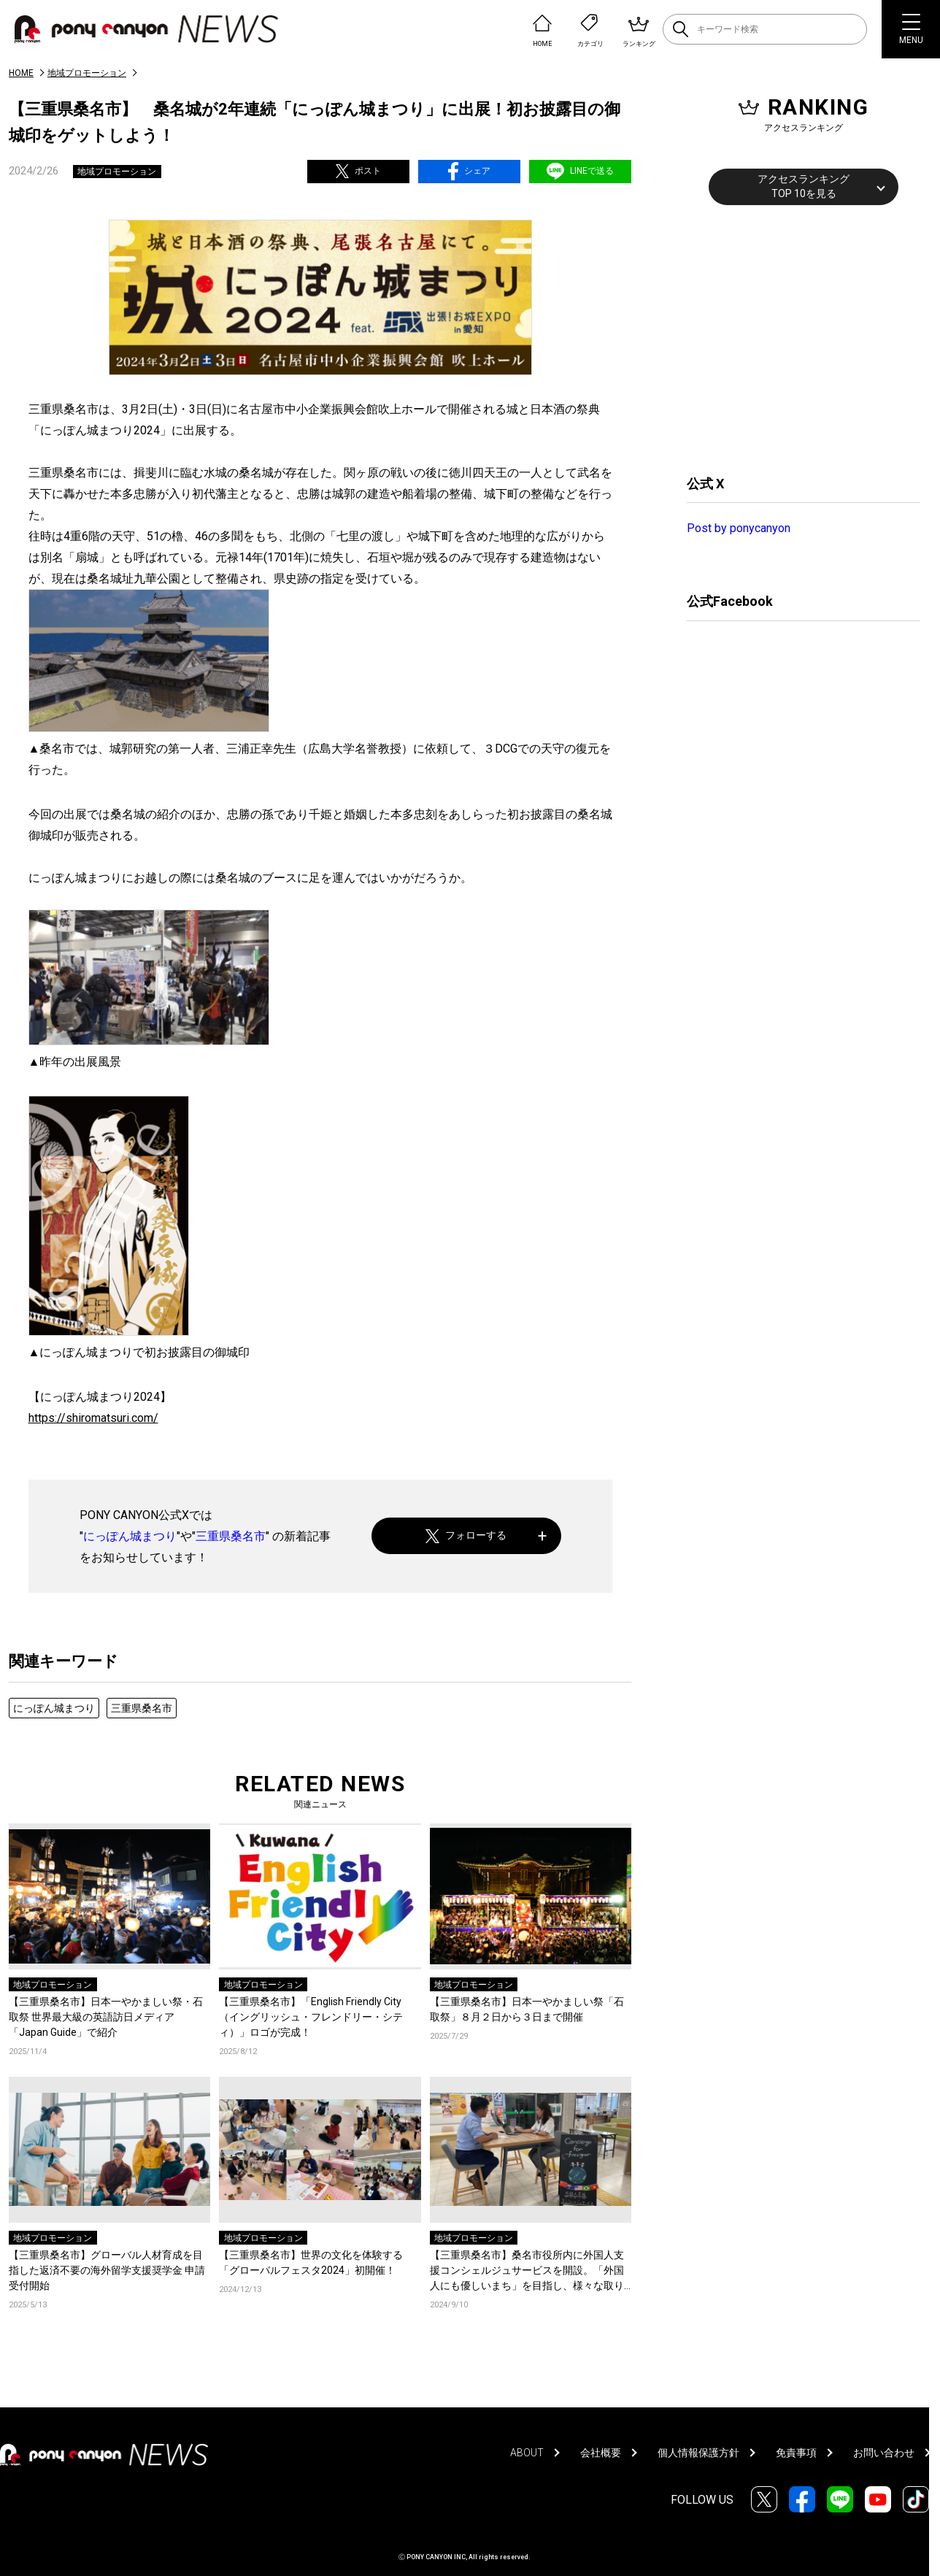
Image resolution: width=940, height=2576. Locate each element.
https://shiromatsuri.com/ (93, 1418)
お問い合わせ (883, 2452)
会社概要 (600, 2452)
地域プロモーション (86, 73)
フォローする (465, 1535)
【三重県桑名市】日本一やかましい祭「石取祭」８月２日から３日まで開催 (527, 2009)
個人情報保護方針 (698, 2452)
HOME (21, 73)
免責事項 (796, 2452)
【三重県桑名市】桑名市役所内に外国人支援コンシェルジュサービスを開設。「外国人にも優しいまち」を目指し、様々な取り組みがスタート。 (527, 2271)
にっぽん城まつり (130, 1536)
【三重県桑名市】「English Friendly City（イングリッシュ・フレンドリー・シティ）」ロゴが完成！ (311, 2017)
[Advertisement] (796, 338)
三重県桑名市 (231, 1536)
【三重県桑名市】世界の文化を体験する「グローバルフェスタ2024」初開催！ (311, 2262)
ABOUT (527, 2452)
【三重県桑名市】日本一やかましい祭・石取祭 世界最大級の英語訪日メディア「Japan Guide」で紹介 (106, 2017)
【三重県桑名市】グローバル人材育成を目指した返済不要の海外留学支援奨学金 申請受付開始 (107, 2270)
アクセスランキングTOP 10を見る (804, 186)
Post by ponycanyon (738, 528)
